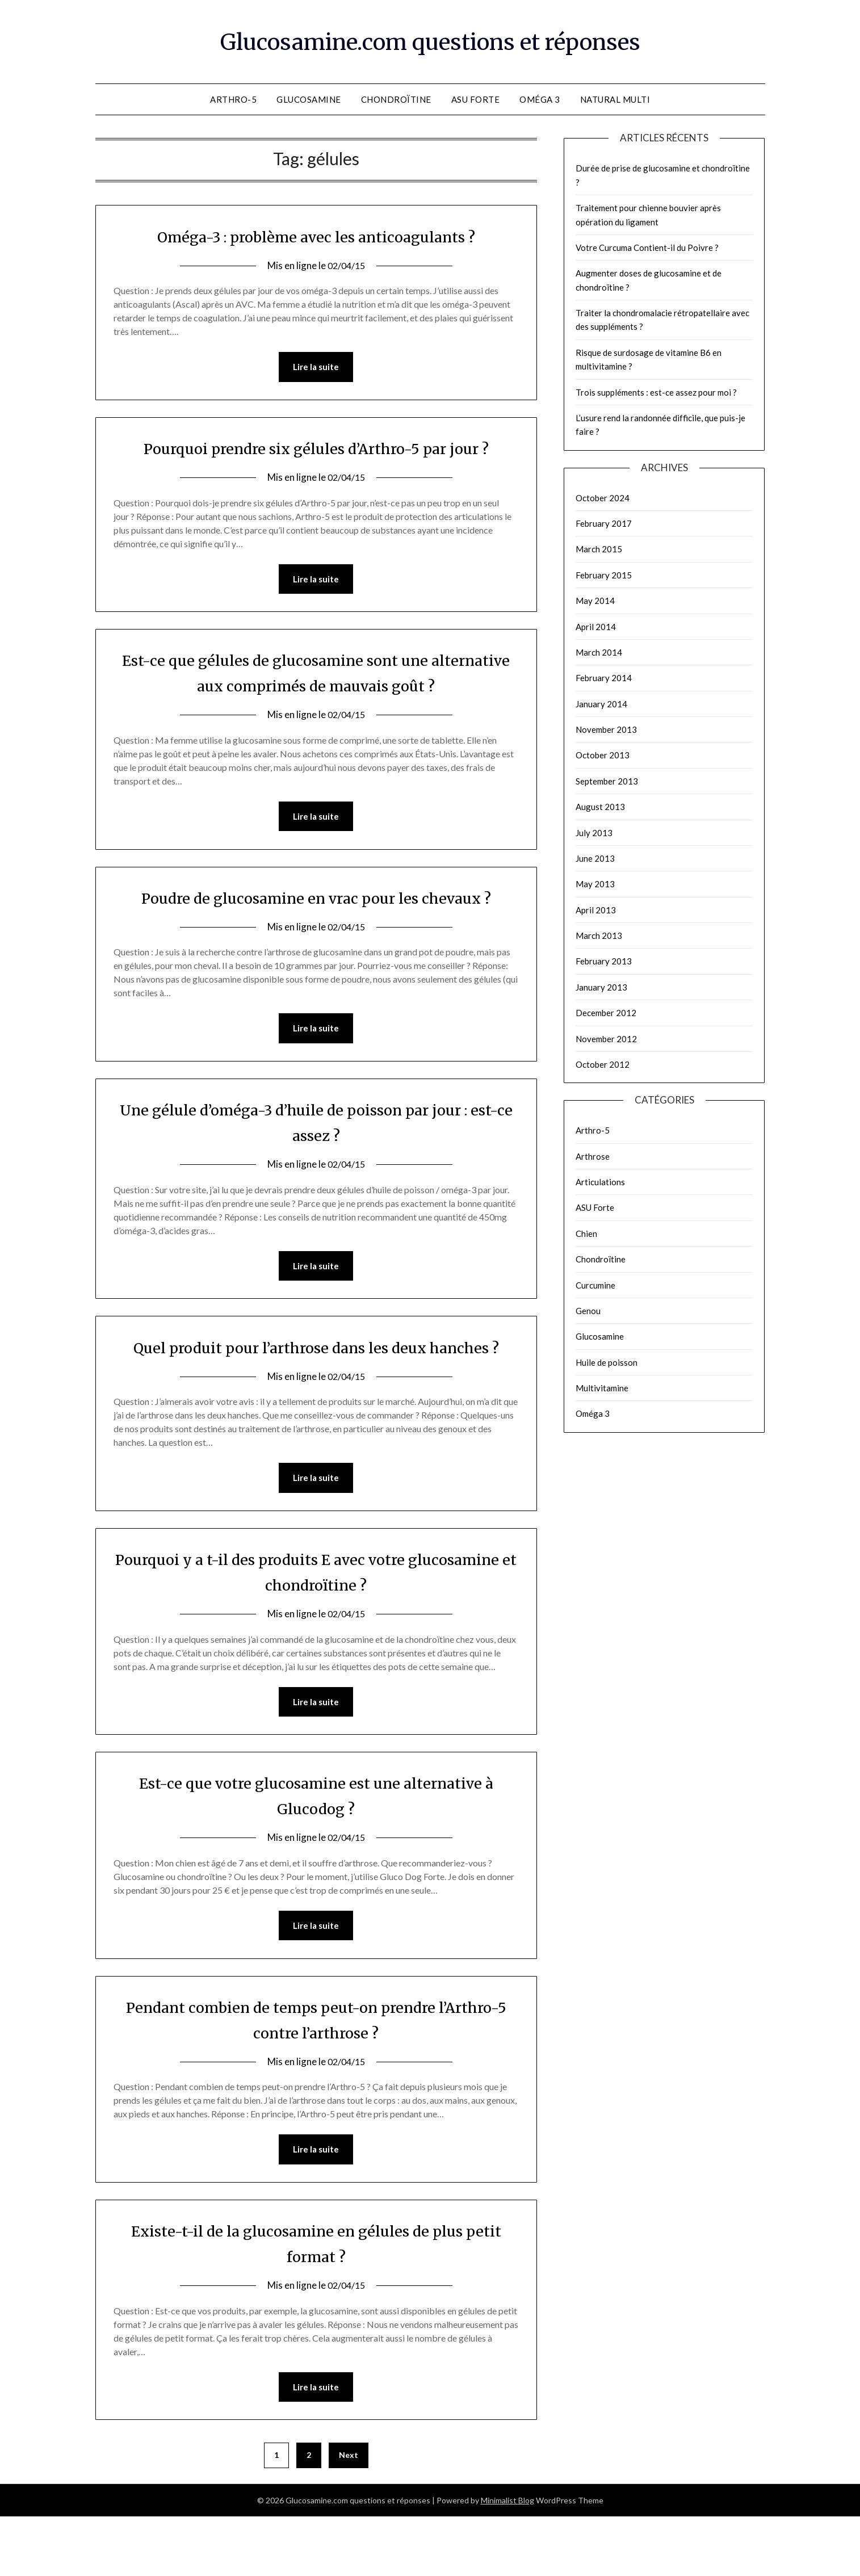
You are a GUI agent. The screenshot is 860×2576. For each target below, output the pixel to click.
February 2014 (604, 678)
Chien (586, 1233)
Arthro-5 (233, 99)
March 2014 (599, 652)
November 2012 (606, 1039)
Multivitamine (602, 1388)
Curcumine (595, 1285)
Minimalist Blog (507, 2560)
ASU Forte (475, 99)
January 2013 (601, 987)
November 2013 (606, 729)
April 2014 (596, 627)
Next (348, 2514)
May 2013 (595, 884)
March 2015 (599, 549)
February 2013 (604, 961)
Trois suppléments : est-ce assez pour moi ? (656, 392)
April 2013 (596, 910)
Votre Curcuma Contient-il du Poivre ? (647, 247)
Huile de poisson (606, 1362)
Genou (588, 1311)
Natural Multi (615, 99)
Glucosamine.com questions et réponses (430, 40)
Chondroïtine (396, 99)
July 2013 (594, 833)
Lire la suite (316, 367)
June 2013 (595, 858)
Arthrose (593, 1156)
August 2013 (600, 807)
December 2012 (606, 1013)
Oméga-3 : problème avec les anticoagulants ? (316, 236)
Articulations (600, 1182)
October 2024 (603, 498)
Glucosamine (308, 99)
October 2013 (603, 755)
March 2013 (599, 935)
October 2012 (603, 1064)
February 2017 (604, 523)
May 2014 (595, 600)
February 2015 (604, 575)
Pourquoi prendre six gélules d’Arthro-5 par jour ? (316, 448)
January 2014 (601, 704)
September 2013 (607, 781)
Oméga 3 (539, 99)
